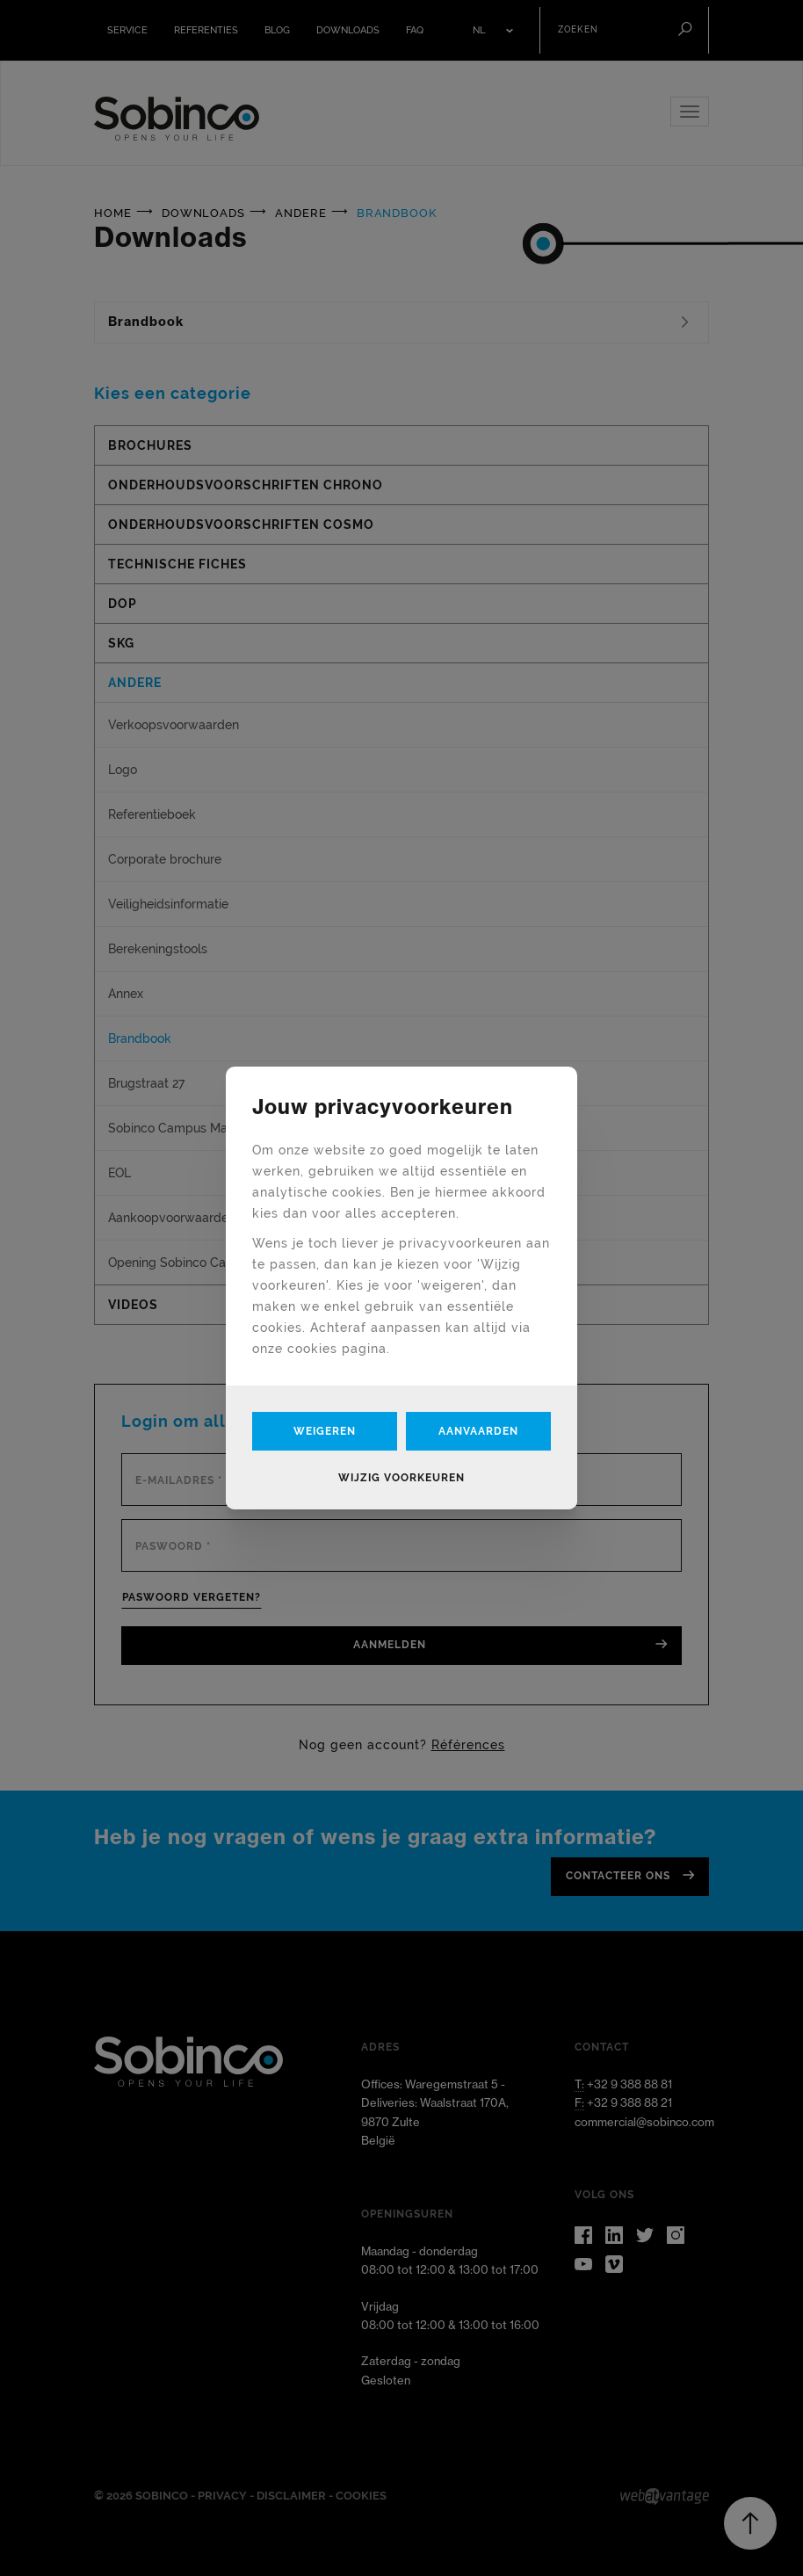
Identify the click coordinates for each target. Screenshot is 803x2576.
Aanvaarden (478, 1431)
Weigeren (324, 1431)
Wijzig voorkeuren (401, 1478)
